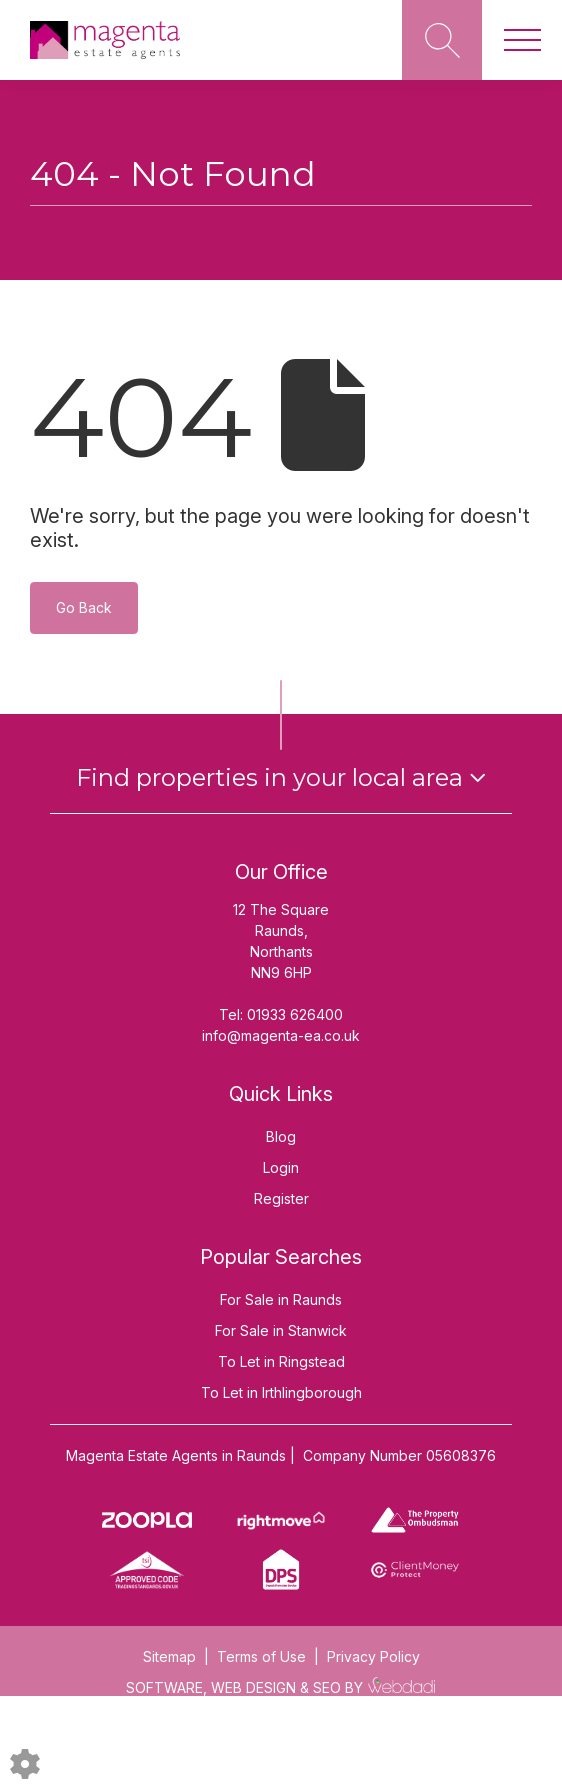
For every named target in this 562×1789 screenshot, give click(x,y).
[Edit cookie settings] (25, 1762)
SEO (327, 1687)
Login (281, 1167)
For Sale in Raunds (281, 1299)
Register (281, 1198)
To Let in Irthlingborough (281, 1392)
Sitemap (169, 1656)
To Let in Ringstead (281, 1361)
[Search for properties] (442, 40)
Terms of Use (261, 1656)
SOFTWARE (164, 1687)
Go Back (84, 607)
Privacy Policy (373, 1656)
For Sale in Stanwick (281, 1330)
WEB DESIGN (253, 1687)
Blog (281, 1136)
